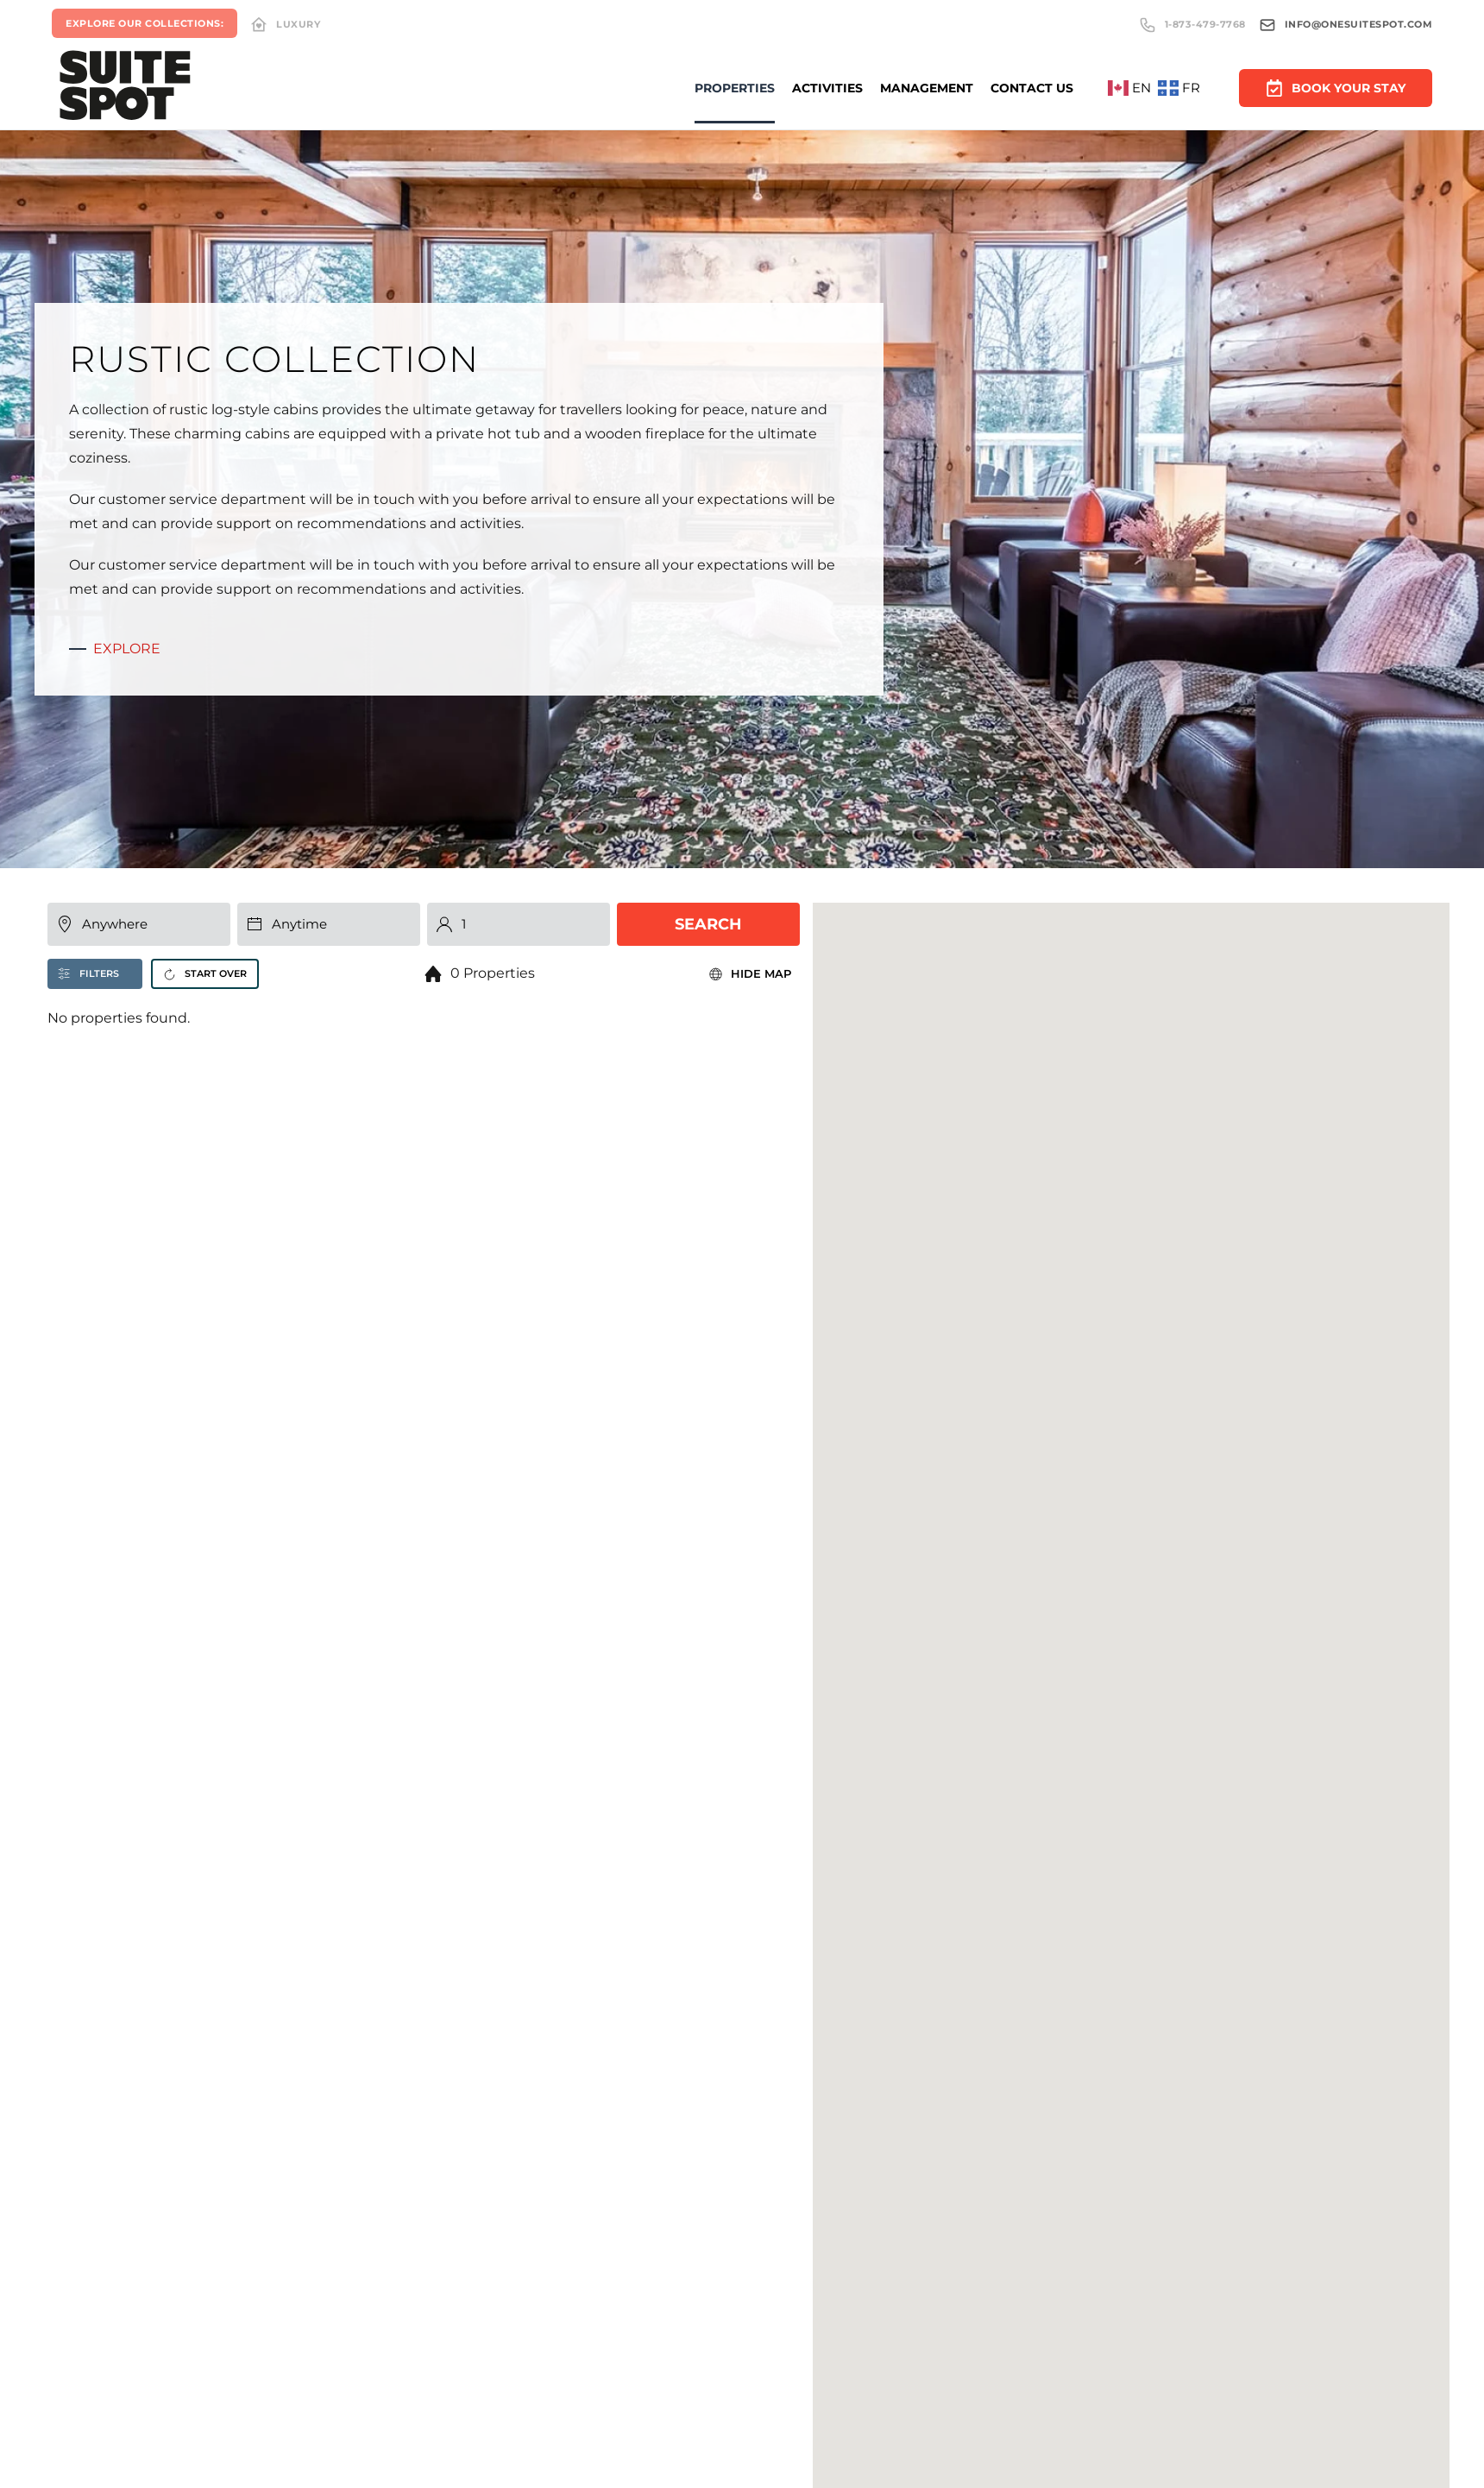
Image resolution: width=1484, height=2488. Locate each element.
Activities (827, 88)
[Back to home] (125, 88)
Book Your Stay (1335, 86)
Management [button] (926, 88)
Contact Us (1031, 88)
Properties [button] (735, 88)
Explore (120, 648)
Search (708, 930)
